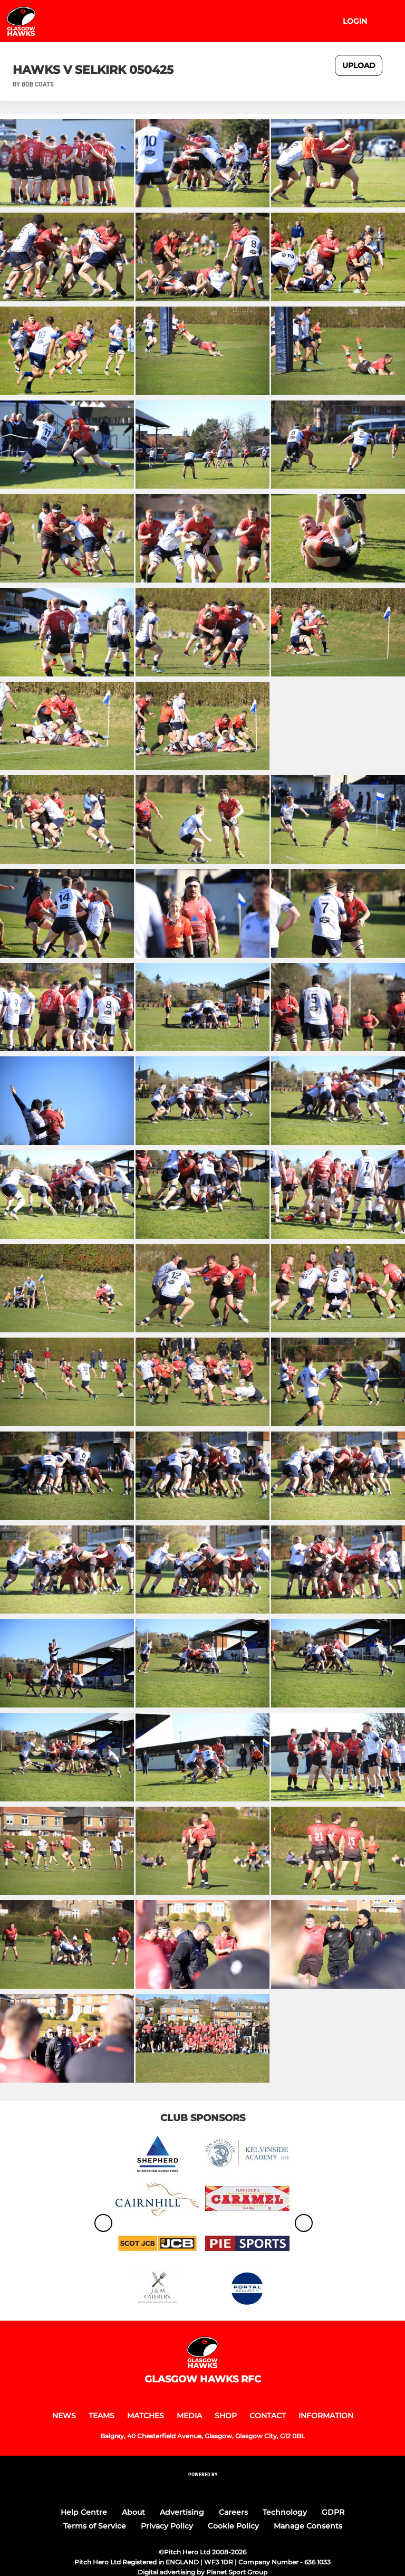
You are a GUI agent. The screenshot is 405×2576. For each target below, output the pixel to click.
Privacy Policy (167, 2526)
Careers (233, 2512)
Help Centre (84, 2512)
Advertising (182, 2512)
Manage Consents (308, 2526)
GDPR (333, 2512)
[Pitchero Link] (202, 2488)
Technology (285, 2512)
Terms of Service (94, 2526)
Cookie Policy (233, 2526)
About (133, 2512)
